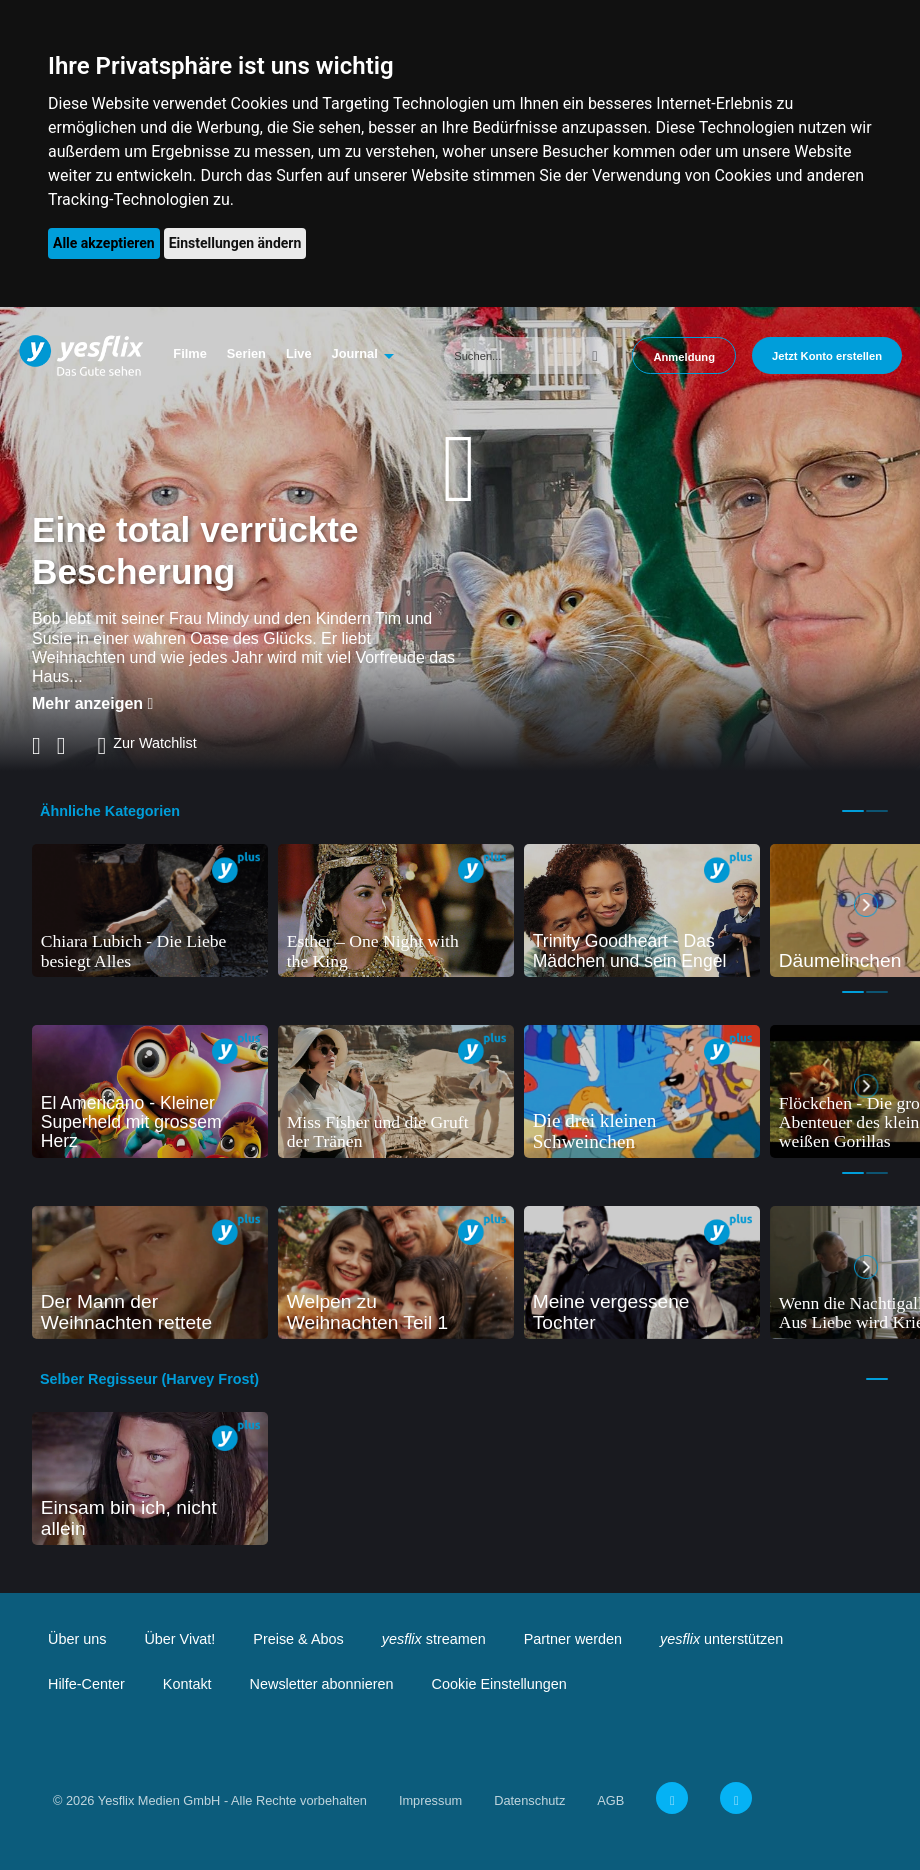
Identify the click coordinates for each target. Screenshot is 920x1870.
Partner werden (573, 1639)
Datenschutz (529, 1800)
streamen (434, 1639)
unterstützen (721, 1639)
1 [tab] (853, 811)
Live (299, 353)
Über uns (77, 1639)
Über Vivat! (179, 1639)
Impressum (430, 1800)
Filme (189, 353)
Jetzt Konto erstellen (827, 356)
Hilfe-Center (86, 1684)
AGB (610, 1800)
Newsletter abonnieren (322, 1684)
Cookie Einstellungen (499, 1684)
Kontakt (187, 1684)
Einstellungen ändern (235, 243)
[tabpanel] (150, 910)
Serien (246, 353)
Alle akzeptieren (104, 243)
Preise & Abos (298, 1639)
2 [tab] (877, 811)
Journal (355, 353)
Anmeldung (684, 357)
